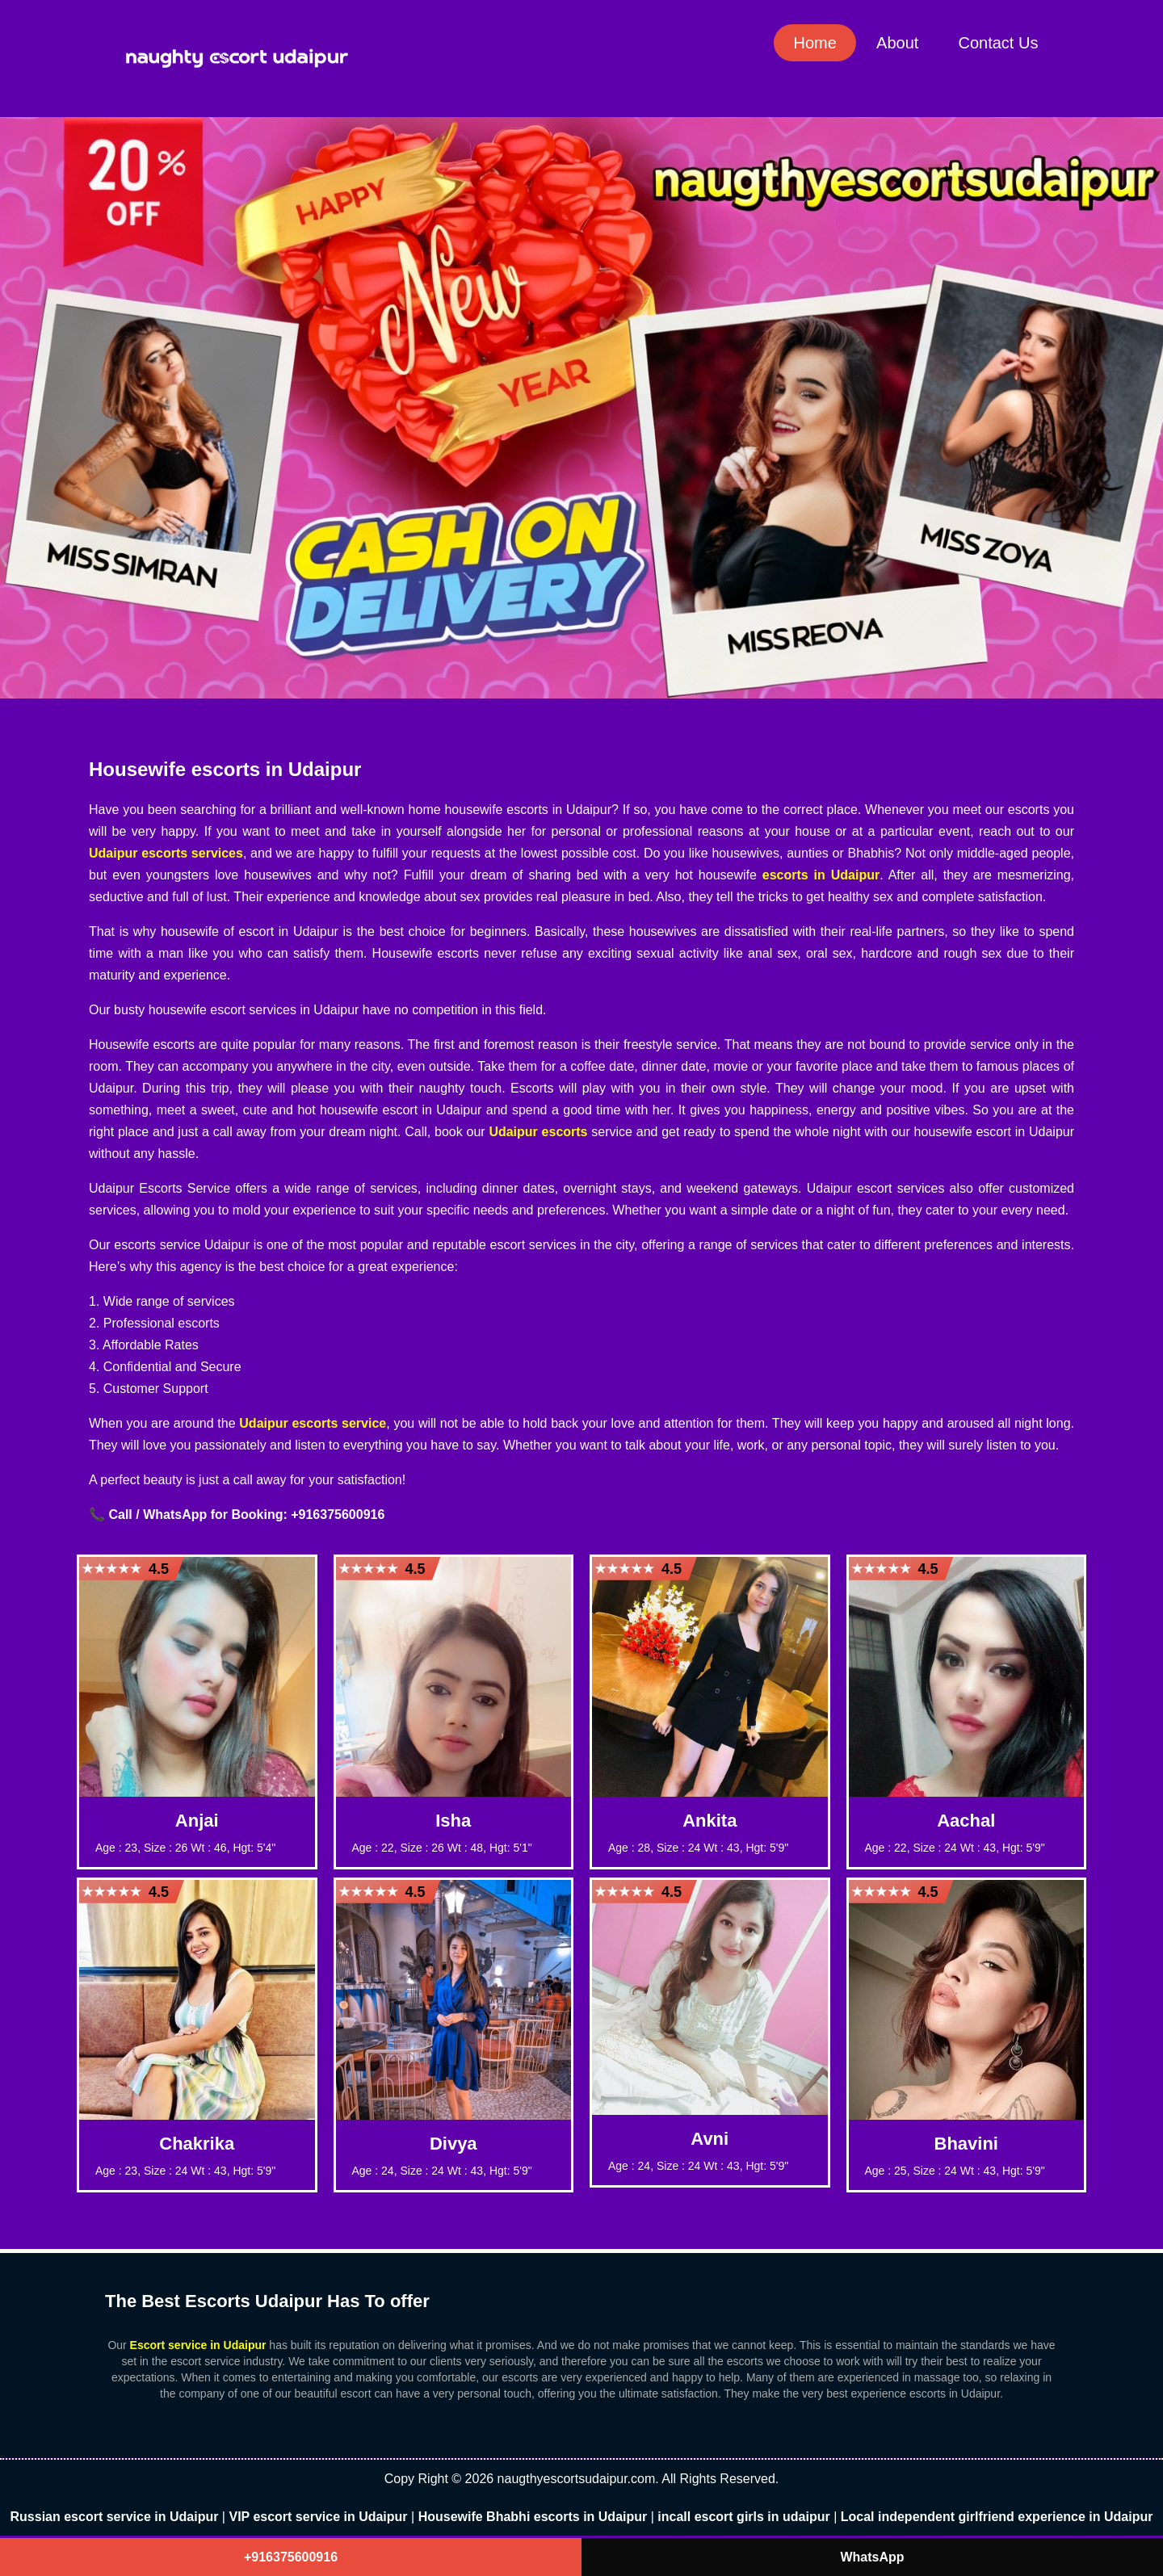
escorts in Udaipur (821, 875)
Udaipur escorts (538, 1132)
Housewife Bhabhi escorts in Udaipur (533, 2517)
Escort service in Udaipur (198, 2345)
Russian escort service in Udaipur (114, 2517)
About (896, 43)
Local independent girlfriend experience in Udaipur (997, 2517)
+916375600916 (291, 2557)
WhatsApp (872, 2557)
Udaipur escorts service (312, 1423)
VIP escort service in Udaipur (318, 2517)
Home (812, 43)
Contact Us (998, 43)
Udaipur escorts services (166, 853)
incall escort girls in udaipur (743, 2517)
